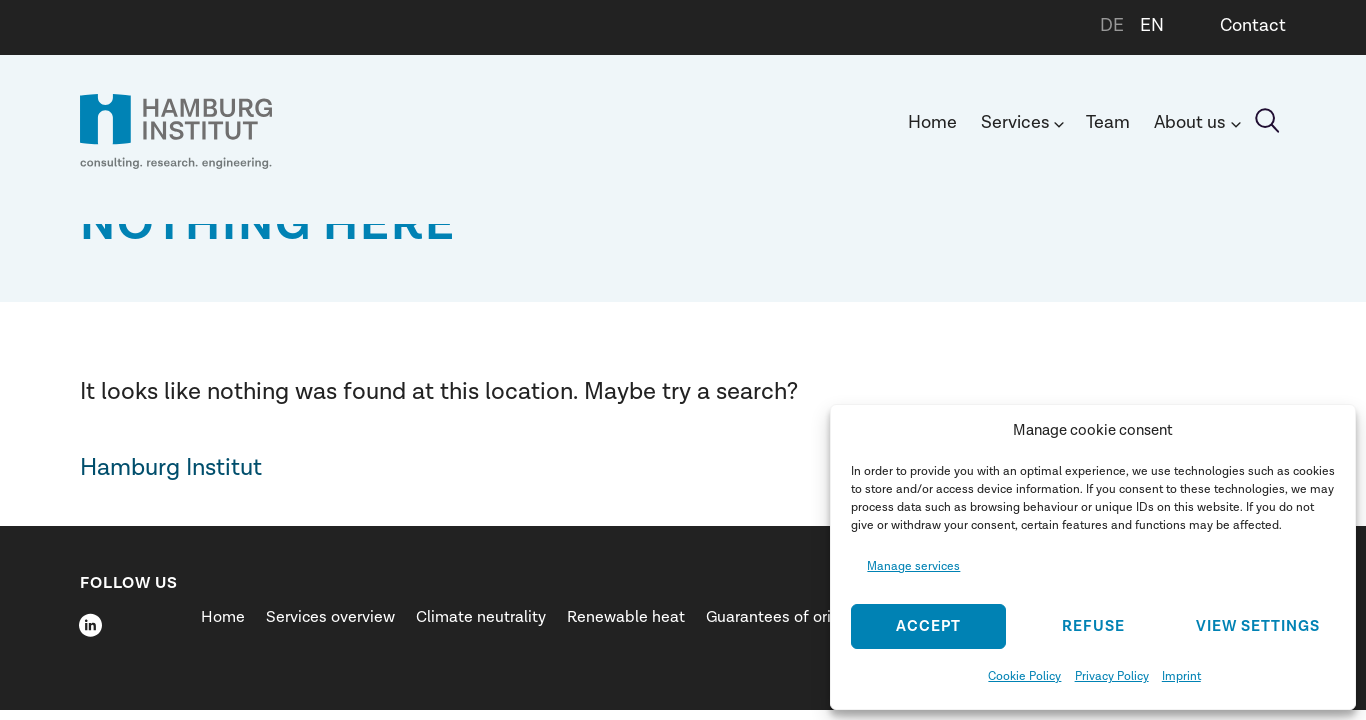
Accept (928, 626)
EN (1152, 25)
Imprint (1181, 676)
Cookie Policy (1024, 676)
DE (1112, 25)
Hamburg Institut (171, 467)
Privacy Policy (1112, 676)
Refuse (1093, 626)
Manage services (913, 566)
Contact (1253, 25)
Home (932, 122)
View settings (1258, 626)
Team (1108, 122)
